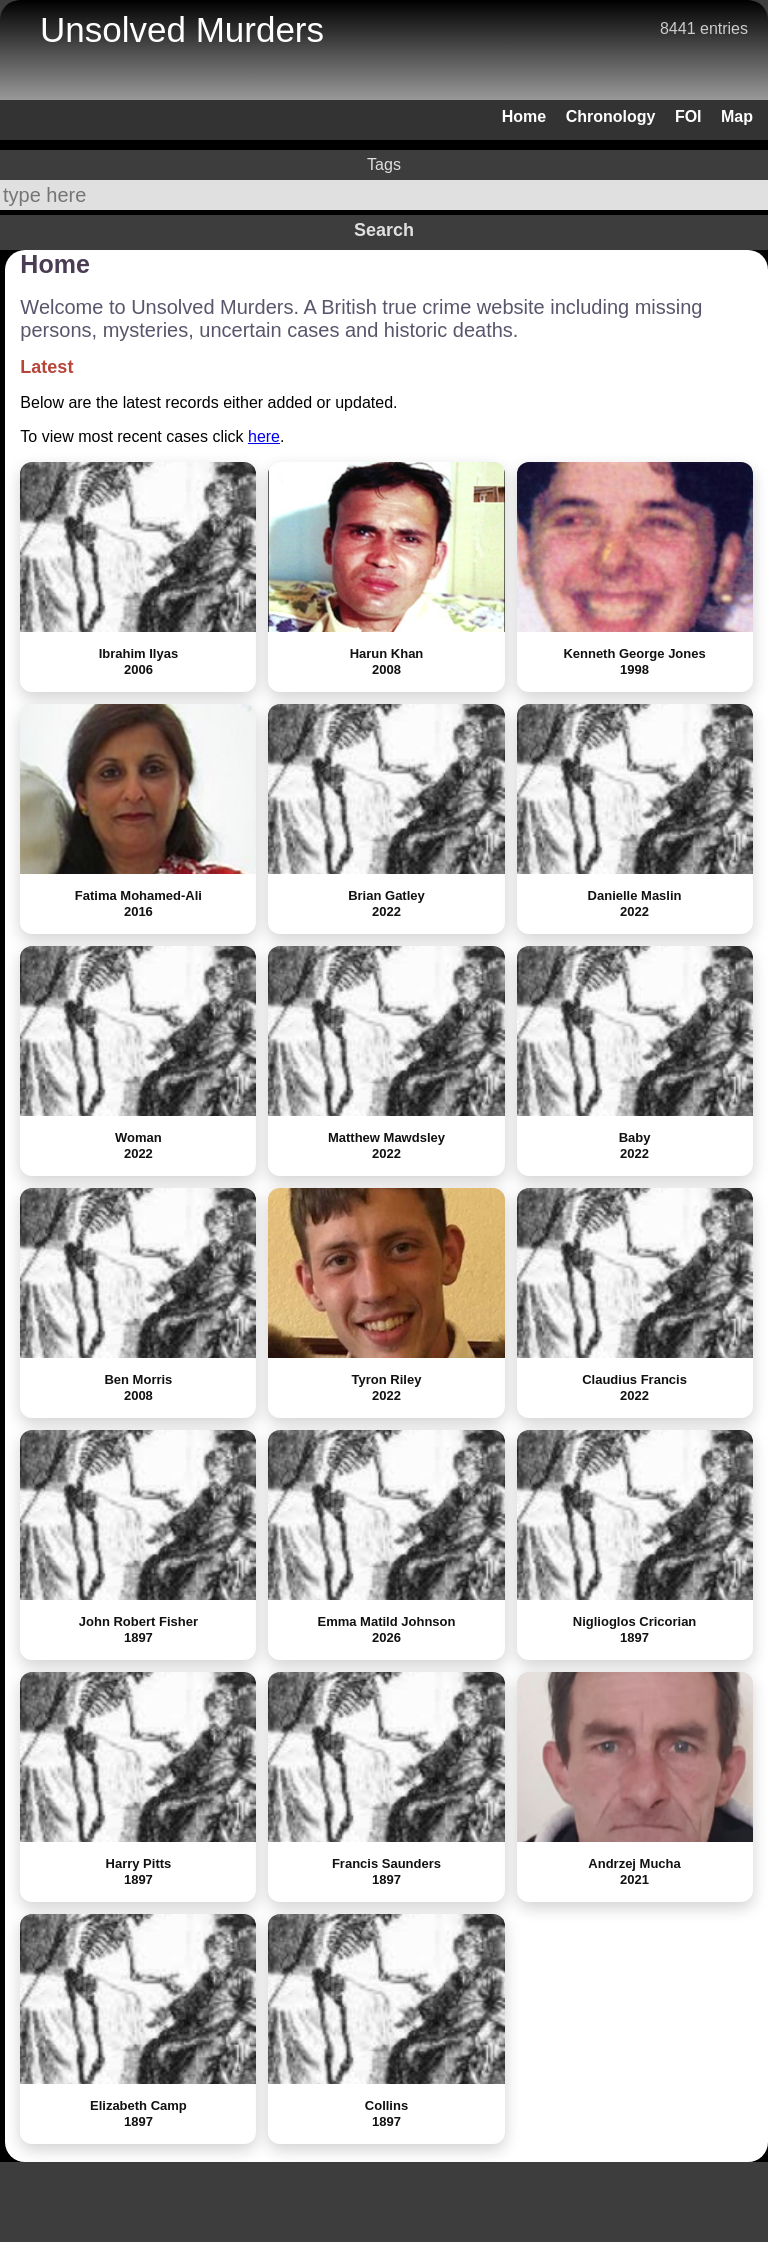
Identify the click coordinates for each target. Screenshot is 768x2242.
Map (737, 116)
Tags (384, 164)
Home (524, 116)
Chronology (611, 116)
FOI (688, 116)
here (264, 436)
